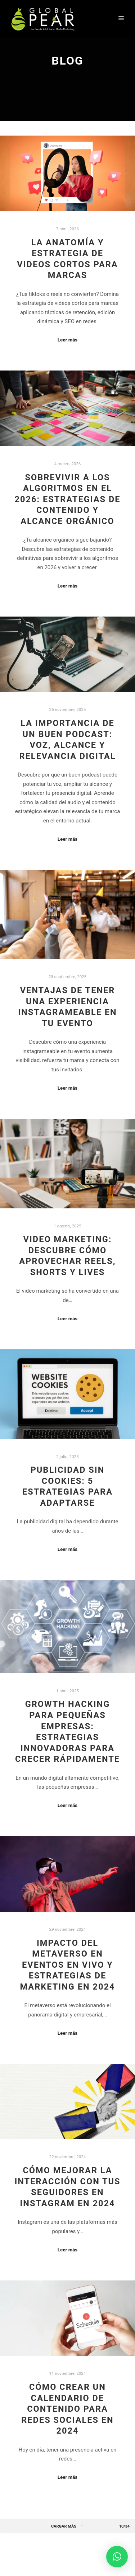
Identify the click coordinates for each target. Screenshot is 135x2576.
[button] (117, 2556)
